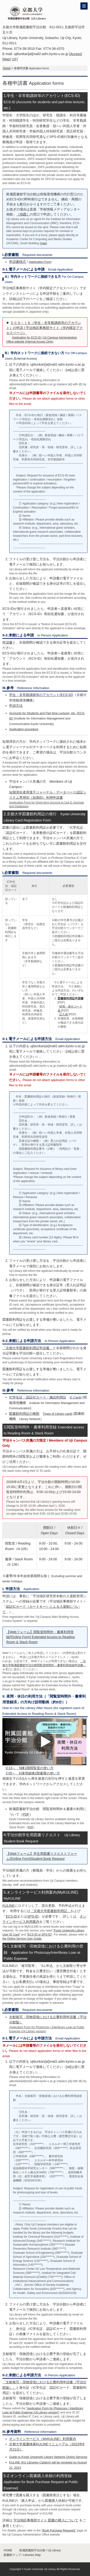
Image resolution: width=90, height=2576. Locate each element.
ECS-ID (11, 1916)
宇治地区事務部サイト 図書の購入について (45, 2520)
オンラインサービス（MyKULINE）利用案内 (42, 2439)
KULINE (8, 1906)
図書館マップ (12, 2555)
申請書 (7, 642)
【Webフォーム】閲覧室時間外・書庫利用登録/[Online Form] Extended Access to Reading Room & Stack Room (40, 1637)
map (43, 243)
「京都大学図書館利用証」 (50, 1911)
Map (6, 59)
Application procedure (23, 729)
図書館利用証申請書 (71, 998)
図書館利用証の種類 (24, 1413)
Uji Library (54, 2550)
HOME (8, 2550)
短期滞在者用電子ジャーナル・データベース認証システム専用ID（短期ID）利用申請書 (48, 799)
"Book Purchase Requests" (59, 2530)
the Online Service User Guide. (22, 1938)
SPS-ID (32, 1916)
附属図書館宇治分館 (32, 2550)
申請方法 (16, 706)
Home (7, 68)
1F (15, 59)
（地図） (23, 214)
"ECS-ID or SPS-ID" (39, 1934)
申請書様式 (17, 262)
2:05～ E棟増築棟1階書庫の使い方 (33, 1773)
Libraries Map (32, 2555)
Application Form (40, 262)
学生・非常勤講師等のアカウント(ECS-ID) (41, 695)
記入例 (63, 1014)
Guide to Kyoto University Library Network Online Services (48, 2457)
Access (75, 54)
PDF (26, 1814)
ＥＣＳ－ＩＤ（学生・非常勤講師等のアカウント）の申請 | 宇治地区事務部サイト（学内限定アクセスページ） (44, 328)
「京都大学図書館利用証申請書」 (27, 1348)
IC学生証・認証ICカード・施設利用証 (37, 1397)
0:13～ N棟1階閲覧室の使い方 (30, 1768)
